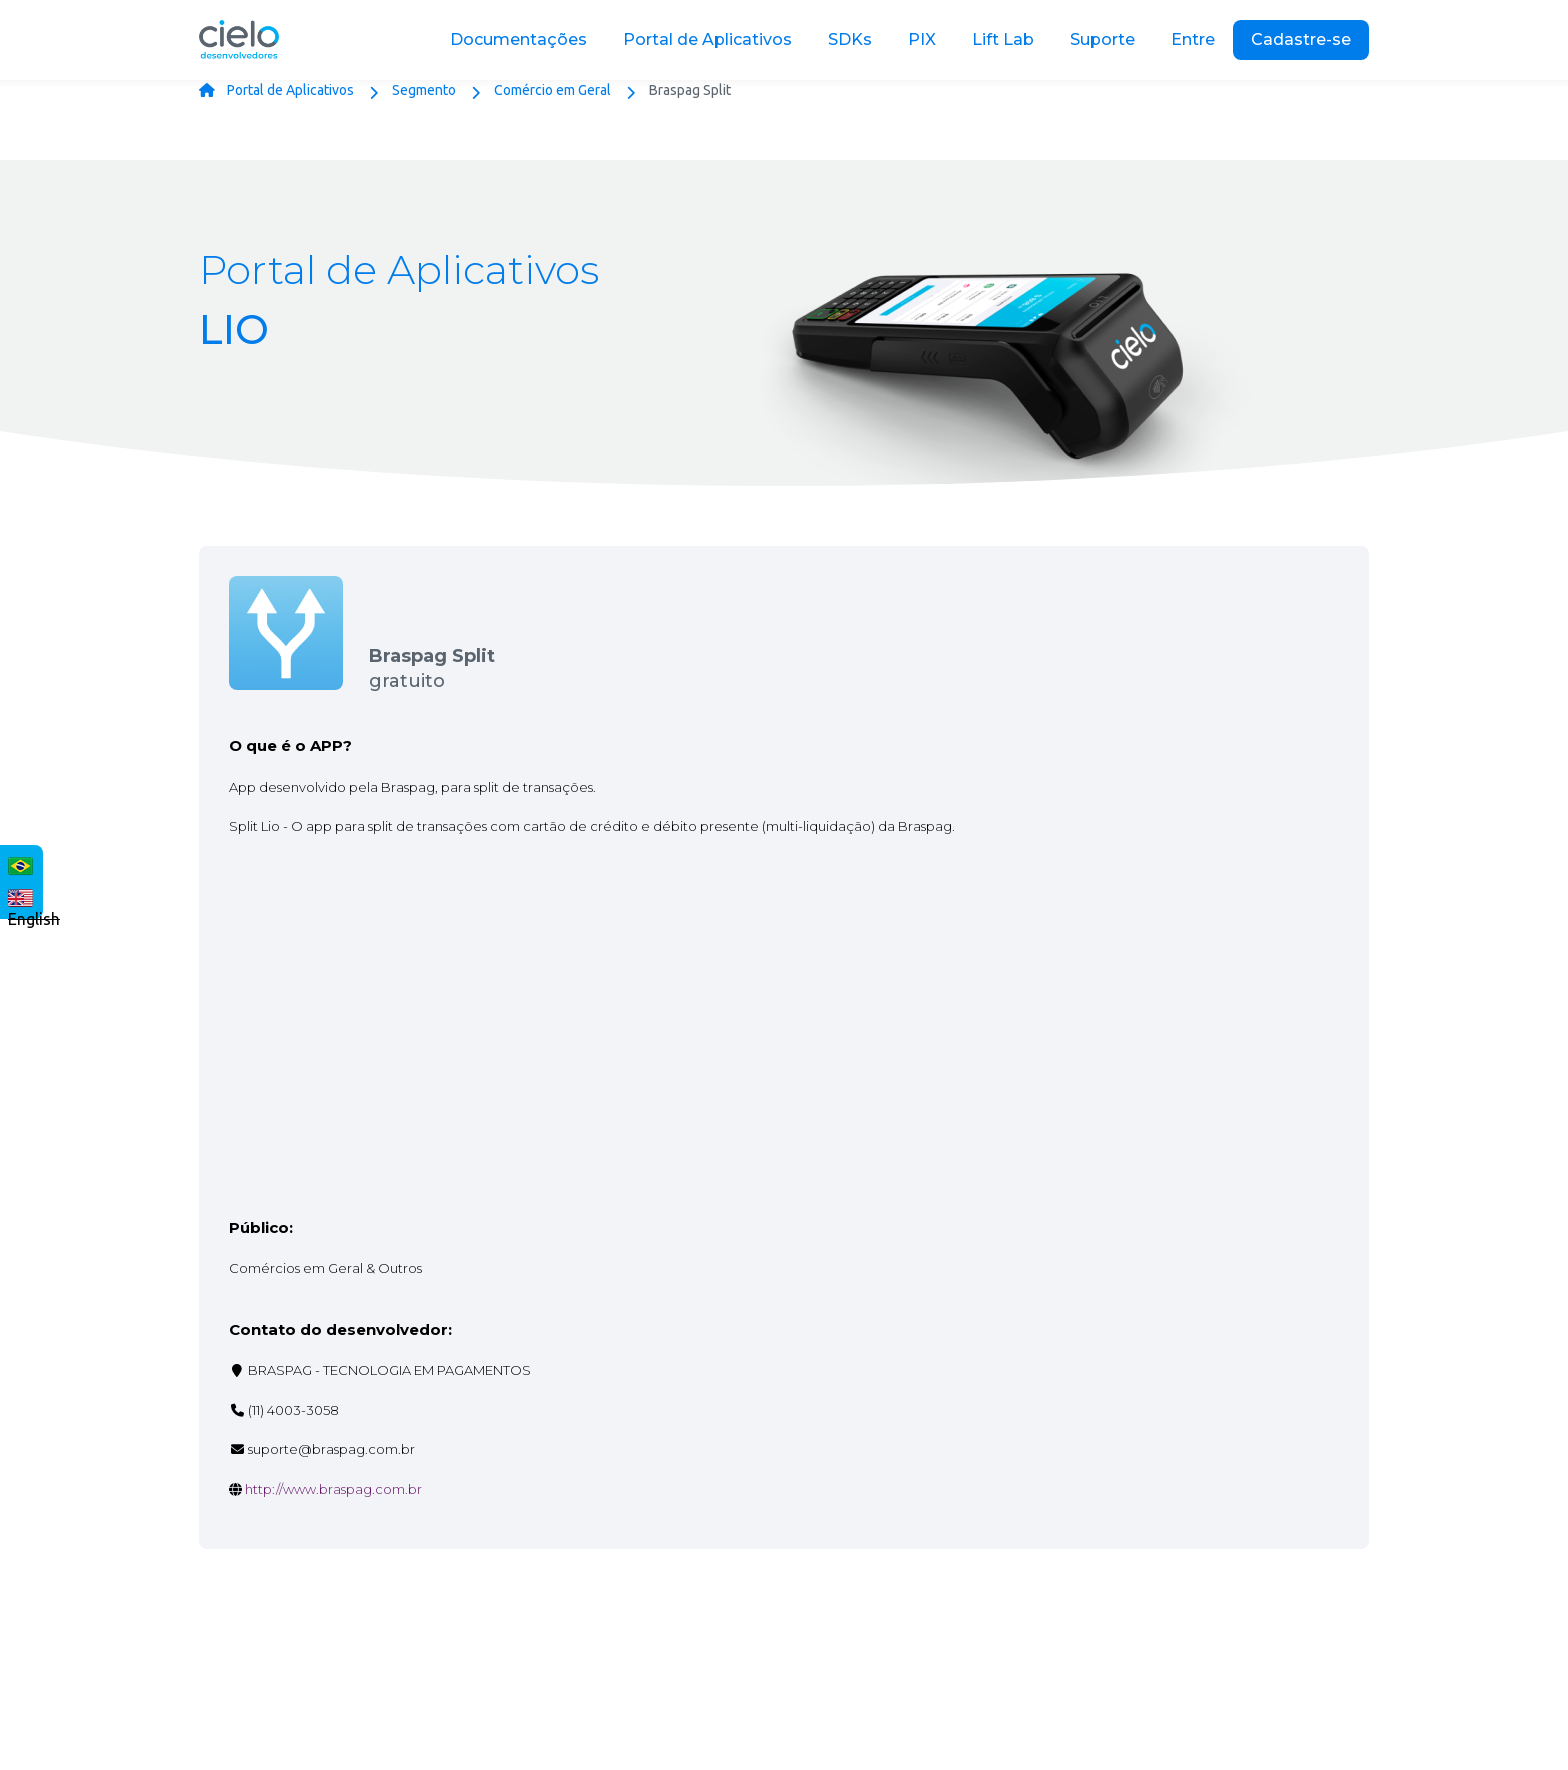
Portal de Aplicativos (290, 90)
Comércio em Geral (552, 90)
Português (16, 863)
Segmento (424, 90)
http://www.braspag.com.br (333, 1489)
